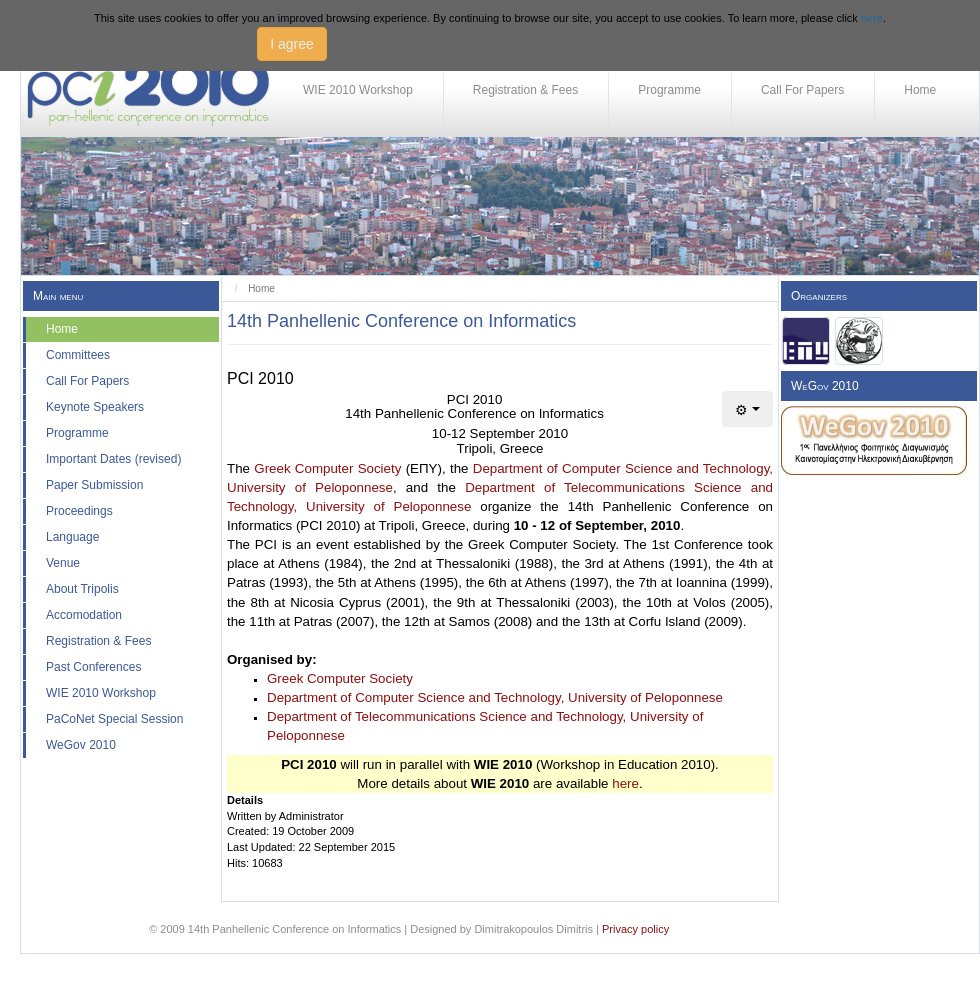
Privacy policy (635, 929)
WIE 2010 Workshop (358, 90)
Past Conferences (93, 667)
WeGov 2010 (81, 745)
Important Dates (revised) (113, 459)
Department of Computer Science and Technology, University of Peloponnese (495, 697)
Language (72, 537)
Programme (669, 90)
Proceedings (79, 511)
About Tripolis (82, 589)
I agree (292, 44)
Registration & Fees (525, 90)
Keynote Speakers (95, 407)
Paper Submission (94, 485)
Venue (63, 563)
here (872, 18)
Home (920, 90)
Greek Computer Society (327, 468)
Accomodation (84, 615)
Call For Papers (802, 90)
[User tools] (747, 409)
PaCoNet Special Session (114, 719)
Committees (78, 355)
